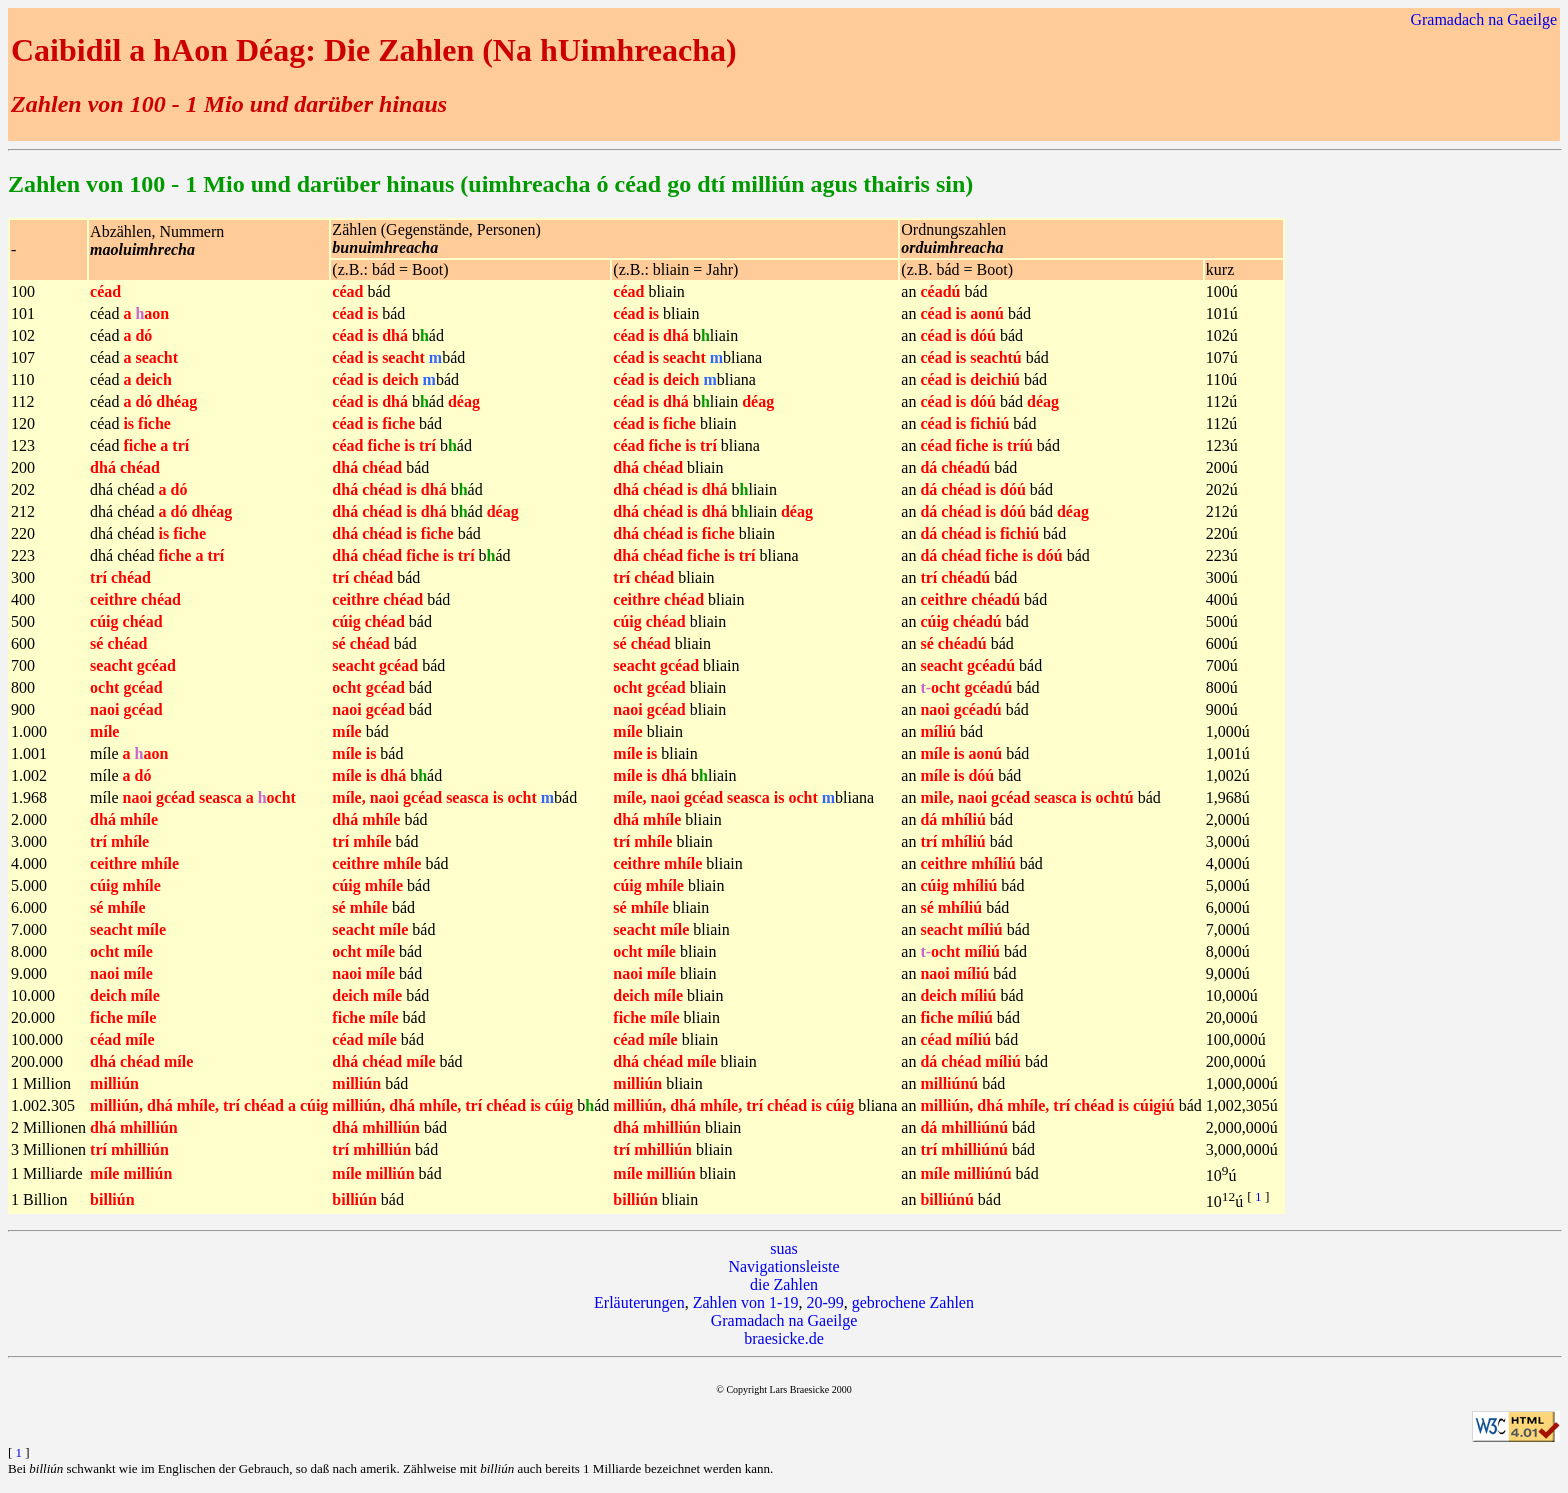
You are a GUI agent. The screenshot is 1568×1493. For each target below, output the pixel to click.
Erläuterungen (639, 1302)
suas (784, 1248)
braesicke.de (784, 1338)
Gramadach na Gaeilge (1483, 19)
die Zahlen (784, 1284)
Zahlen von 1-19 (746, 1302)
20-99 (824, 1302)
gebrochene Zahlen (913, 1302)
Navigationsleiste (783, 1266)
